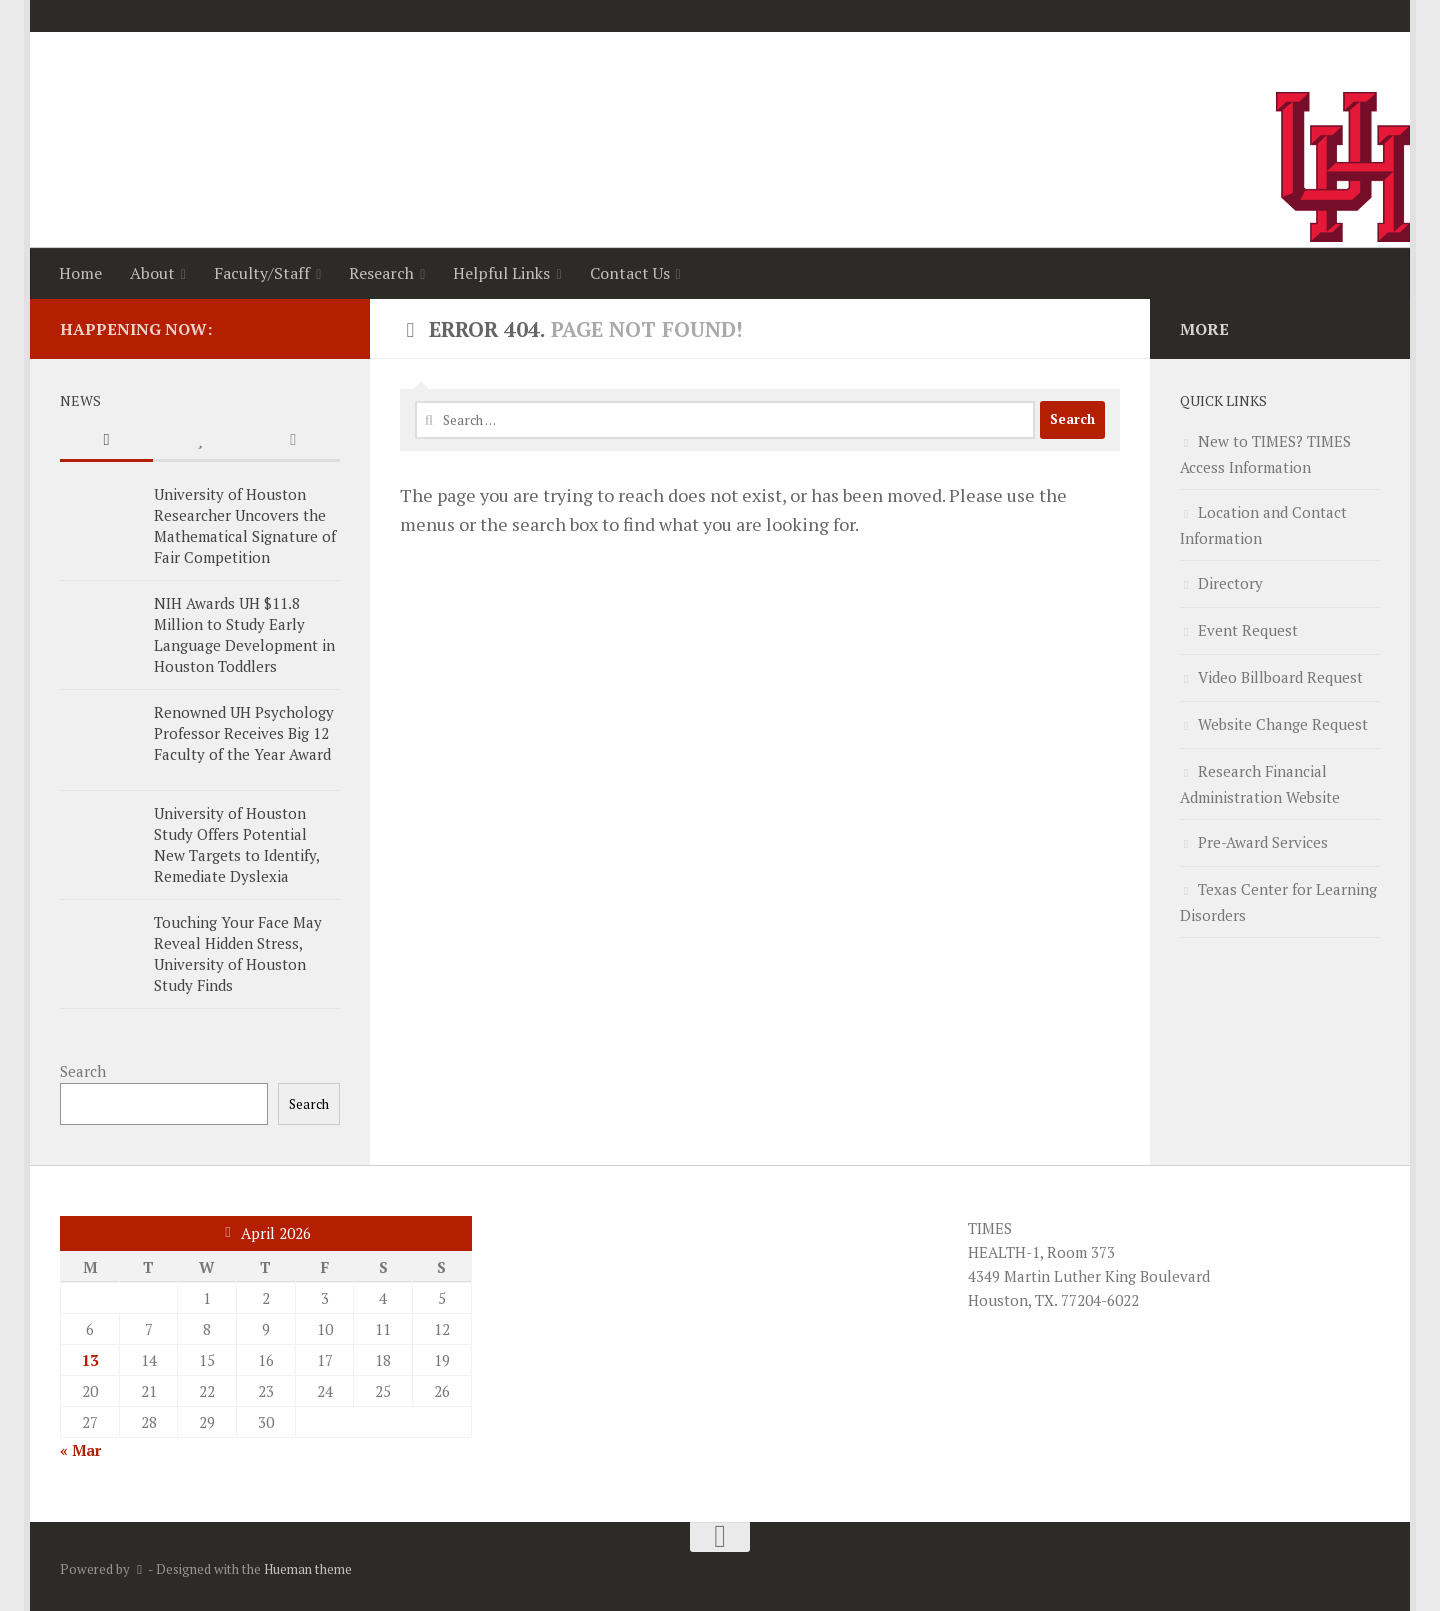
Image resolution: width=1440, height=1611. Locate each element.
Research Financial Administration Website (1260, 784)
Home (80, 273)
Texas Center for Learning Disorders (1278, 902)
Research (381, 273)
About (152, 273)
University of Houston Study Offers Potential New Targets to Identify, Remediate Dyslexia (236, 844)
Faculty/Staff (262, 273)
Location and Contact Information (1263, 525)
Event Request (1248, 630)
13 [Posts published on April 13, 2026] (90, 1360)
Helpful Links (501, 273)
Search (83, 1071)
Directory (1230, 583)
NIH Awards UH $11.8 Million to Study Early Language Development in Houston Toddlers (244, 634)
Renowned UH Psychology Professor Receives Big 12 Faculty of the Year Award (244, 733)
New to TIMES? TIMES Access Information (1265, 454)
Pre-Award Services (1263, 842)
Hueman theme (308, 1569)
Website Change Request (1283, 724)
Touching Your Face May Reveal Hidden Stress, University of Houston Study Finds (238, 953)
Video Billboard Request (1280, 677)
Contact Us (630, 273)
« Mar (80, 1450)
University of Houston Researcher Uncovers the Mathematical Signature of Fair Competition (245, 525)
